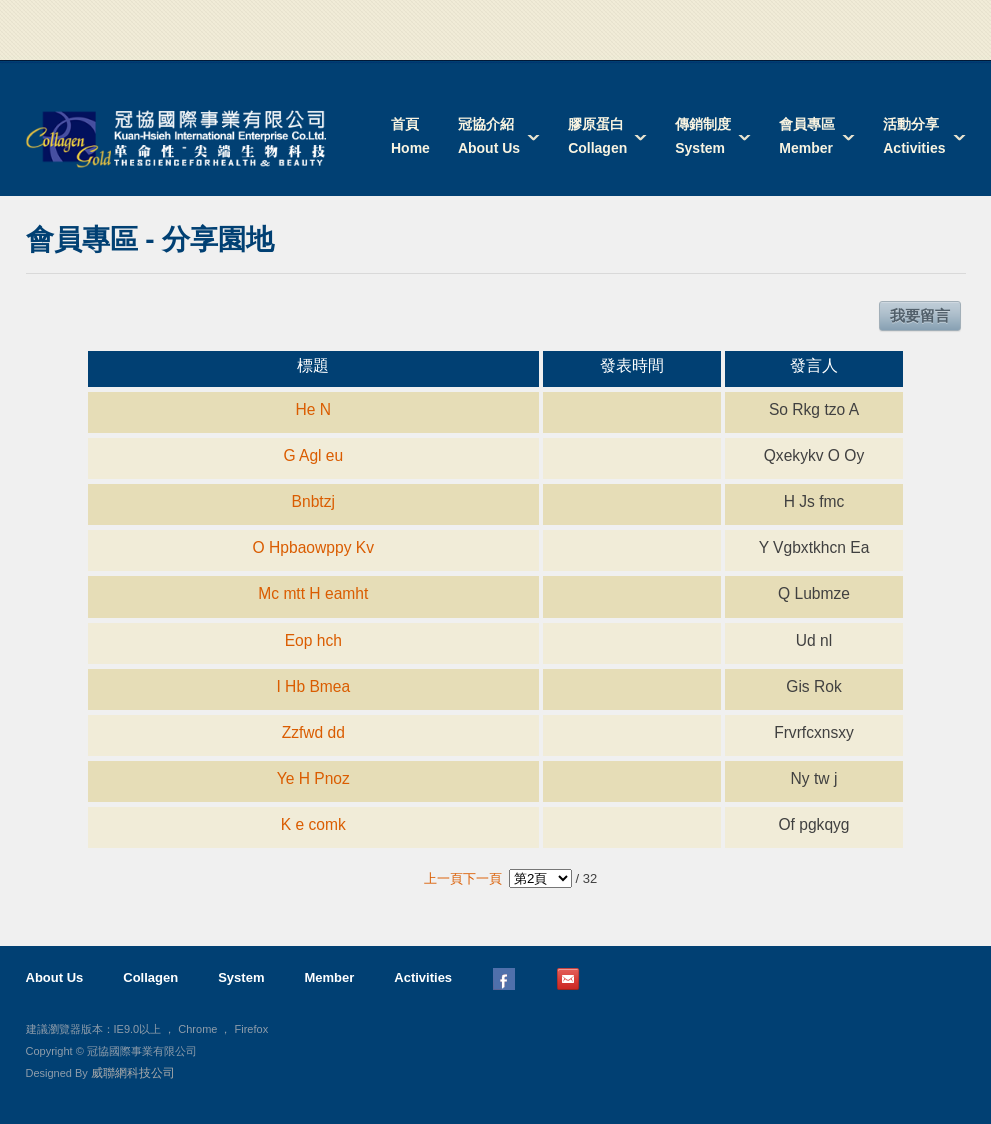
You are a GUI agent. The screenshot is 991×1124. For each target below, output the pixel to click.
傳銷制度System (703, 136)
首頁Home (410, 136)
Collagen (150, 977)
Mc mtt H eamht (313, 593)
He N (314, 409)
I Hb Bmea (313, 686)
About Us (55, 977)
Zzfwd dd (313, 732)
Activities (423, 977)
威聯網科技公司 (133, 1073)
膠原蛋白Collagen (597, 136)
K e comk (313, 824)
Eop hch (313, 640)
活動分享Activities (914, 136)
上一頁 (443, 878)
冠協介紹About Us (489, 136)
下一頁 (482, 878)
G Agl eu (313, 455)
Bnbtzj (313, 501)
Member (329, 977)
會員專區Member (807, 136)
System (241, 977)
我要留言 (920, 315)
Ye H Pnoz (313, 778)
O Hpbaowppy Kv (313, 547)
